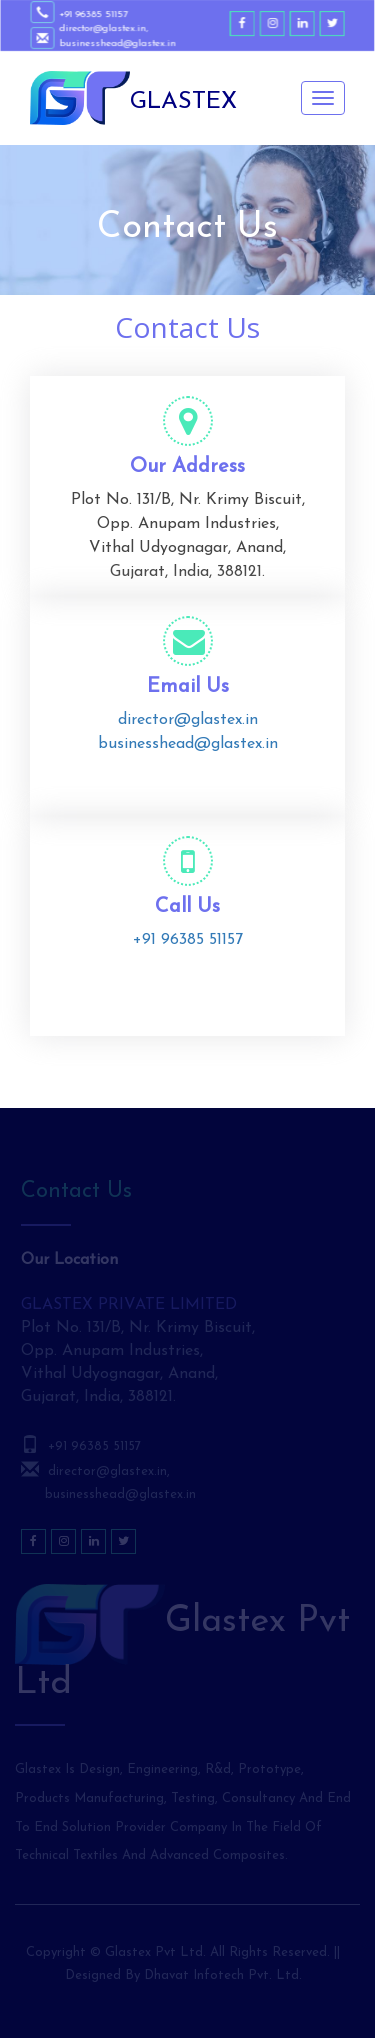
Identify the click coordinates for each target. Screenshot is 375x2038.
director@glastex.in (188, 720)
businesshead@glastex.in (119, 42)
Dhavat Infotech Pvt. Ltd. (223, 1975)
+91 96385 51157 (96, 14)
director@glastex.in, (105, 28)
